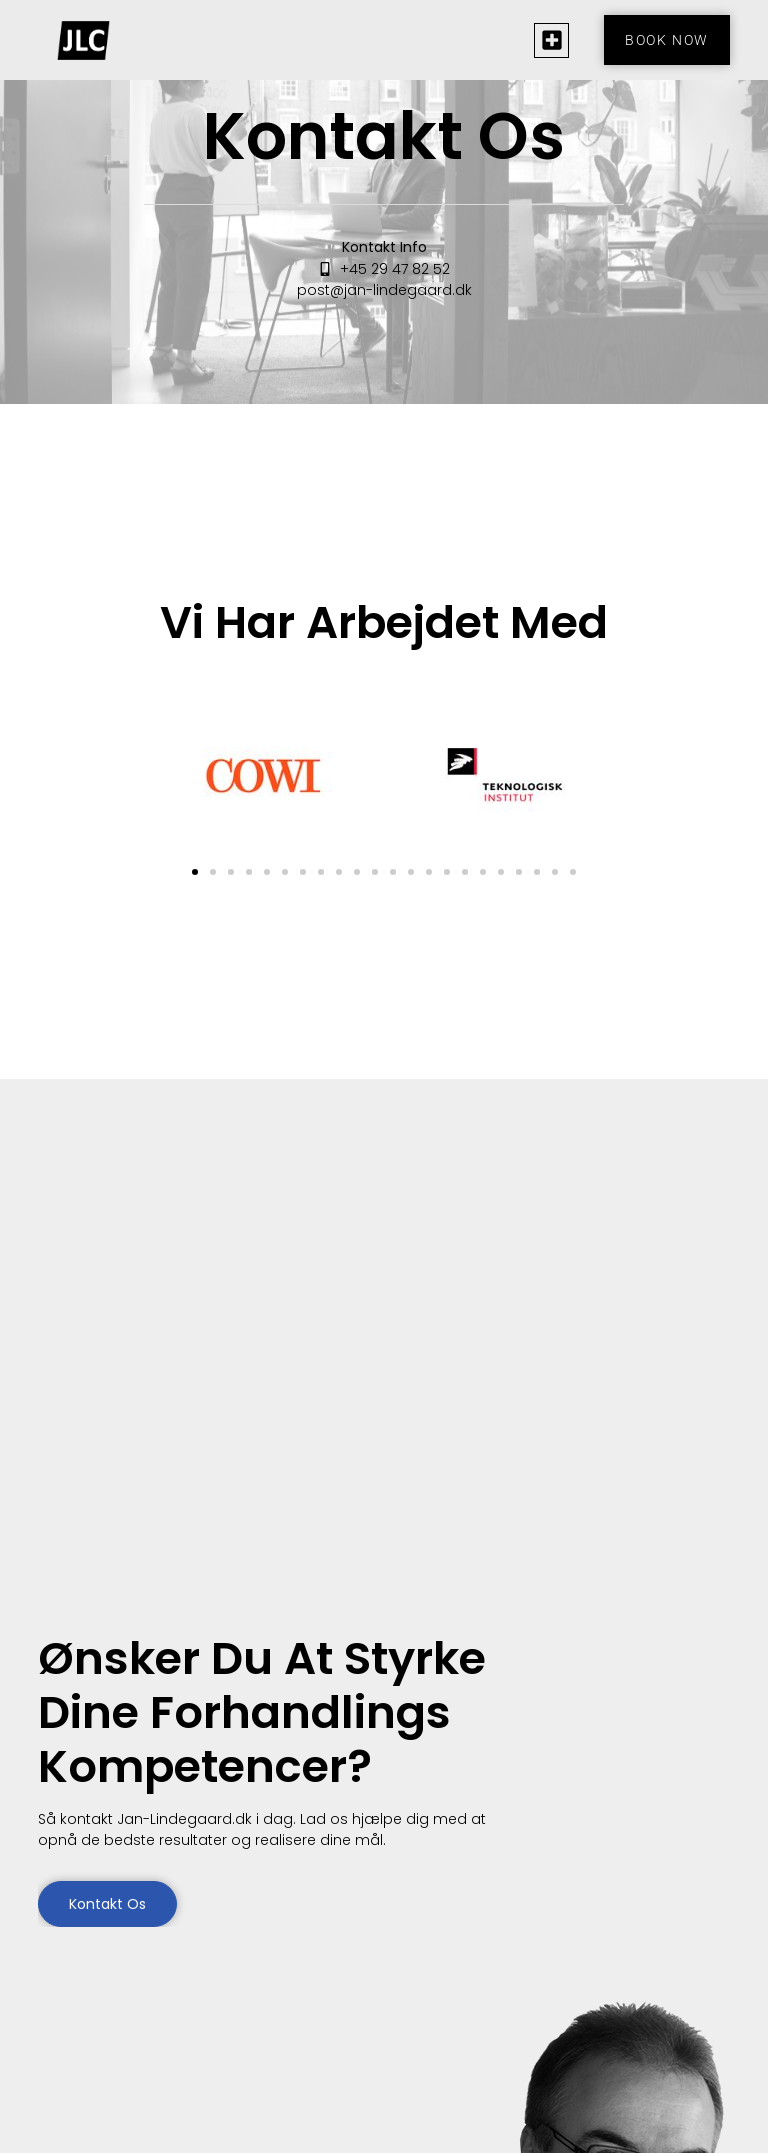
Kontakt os (107, 1904)
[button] (551, 40)
